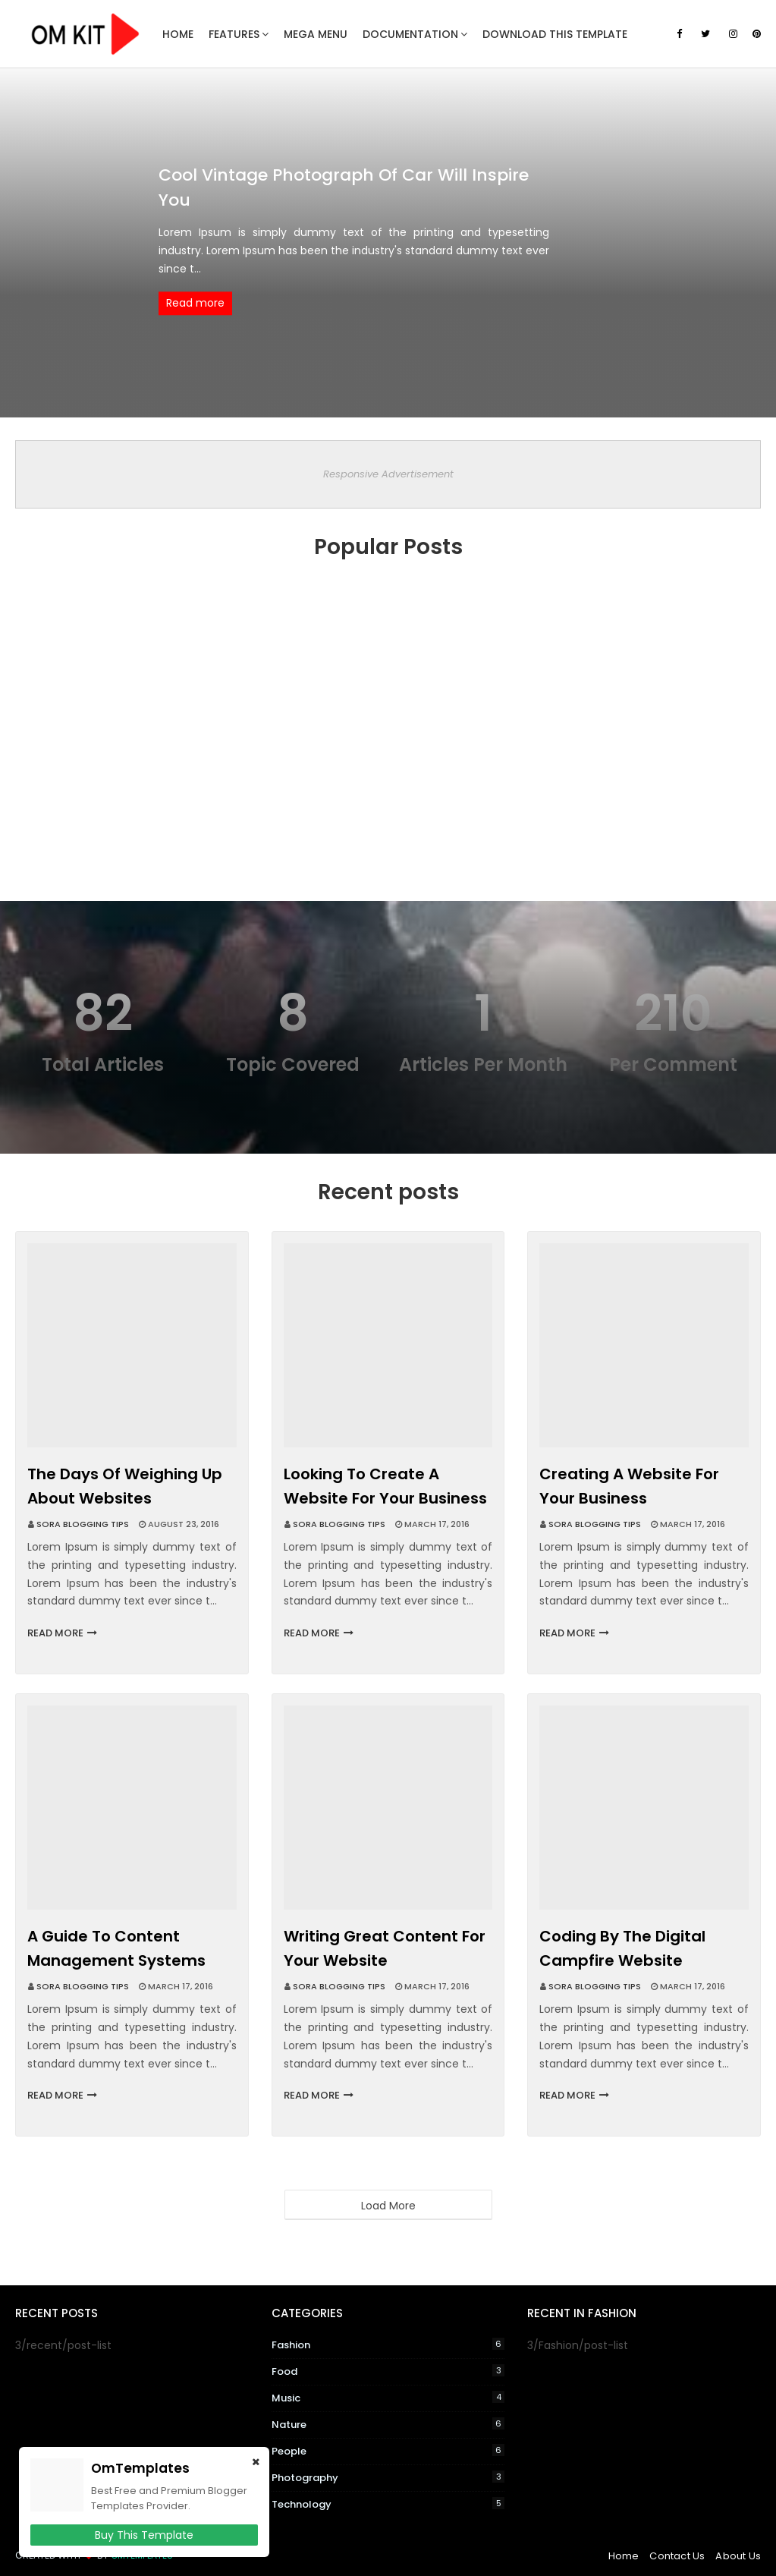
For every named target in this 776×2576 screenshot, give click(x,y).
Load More (388, 2205)
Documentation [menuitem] (410, 34)
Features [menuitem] (234, 34)
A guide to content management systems (116, 1948)
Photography (388, 2478)
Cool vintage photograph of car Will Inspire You (344, 187)
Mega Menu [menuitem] (315, 34)
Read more (195, 303)
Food (388, 2371)
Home (623, 2556)
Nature (388, 2424)
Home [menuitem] (177, 34)
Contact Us (677, 2556)
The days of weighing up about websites (124, 1486)
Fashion (388, 2345)
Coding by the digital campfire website (622, 1948)
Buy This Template (144, 2535)
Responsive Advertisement (388, 474)
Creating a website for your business (629, 1486)
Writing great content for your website (384, 1948)
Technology (388, 2504)
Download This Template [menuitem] (554, 34)
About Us (738, 2556)
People (388, 2451)
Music (388, 2398)
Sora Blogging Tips (82, 1524)
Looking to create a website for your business (385, 1486)
